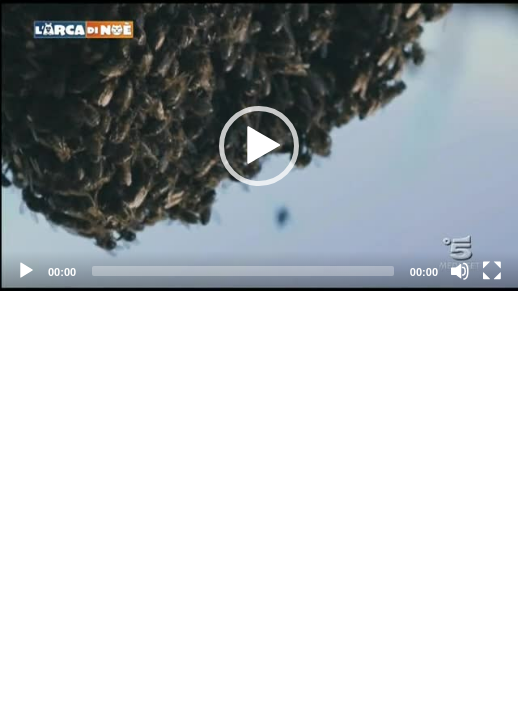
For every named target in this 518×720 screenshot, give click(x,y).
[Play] (26, 271)
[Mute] (460, 271)
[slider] (243, 271)
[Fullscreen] (492, 271)
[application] (259, 145)
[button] (259, 146)
